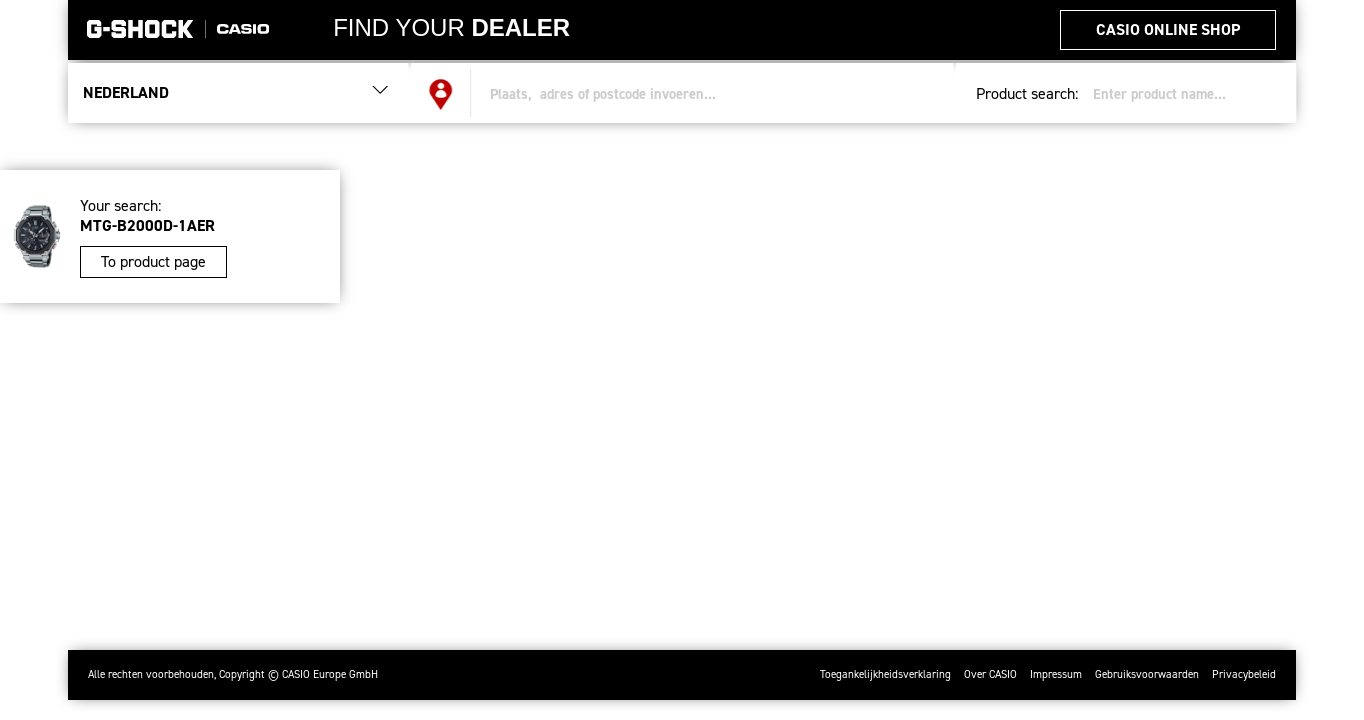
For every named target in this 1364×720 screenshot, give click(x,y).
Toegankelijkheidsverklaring (885, 674)
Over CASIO (990, 674)
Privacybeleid (1244, 674)
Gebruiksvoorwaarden (1147, 674)
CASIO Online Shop (1168, 29)
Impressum (1056, 674)
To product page (153, 261)
